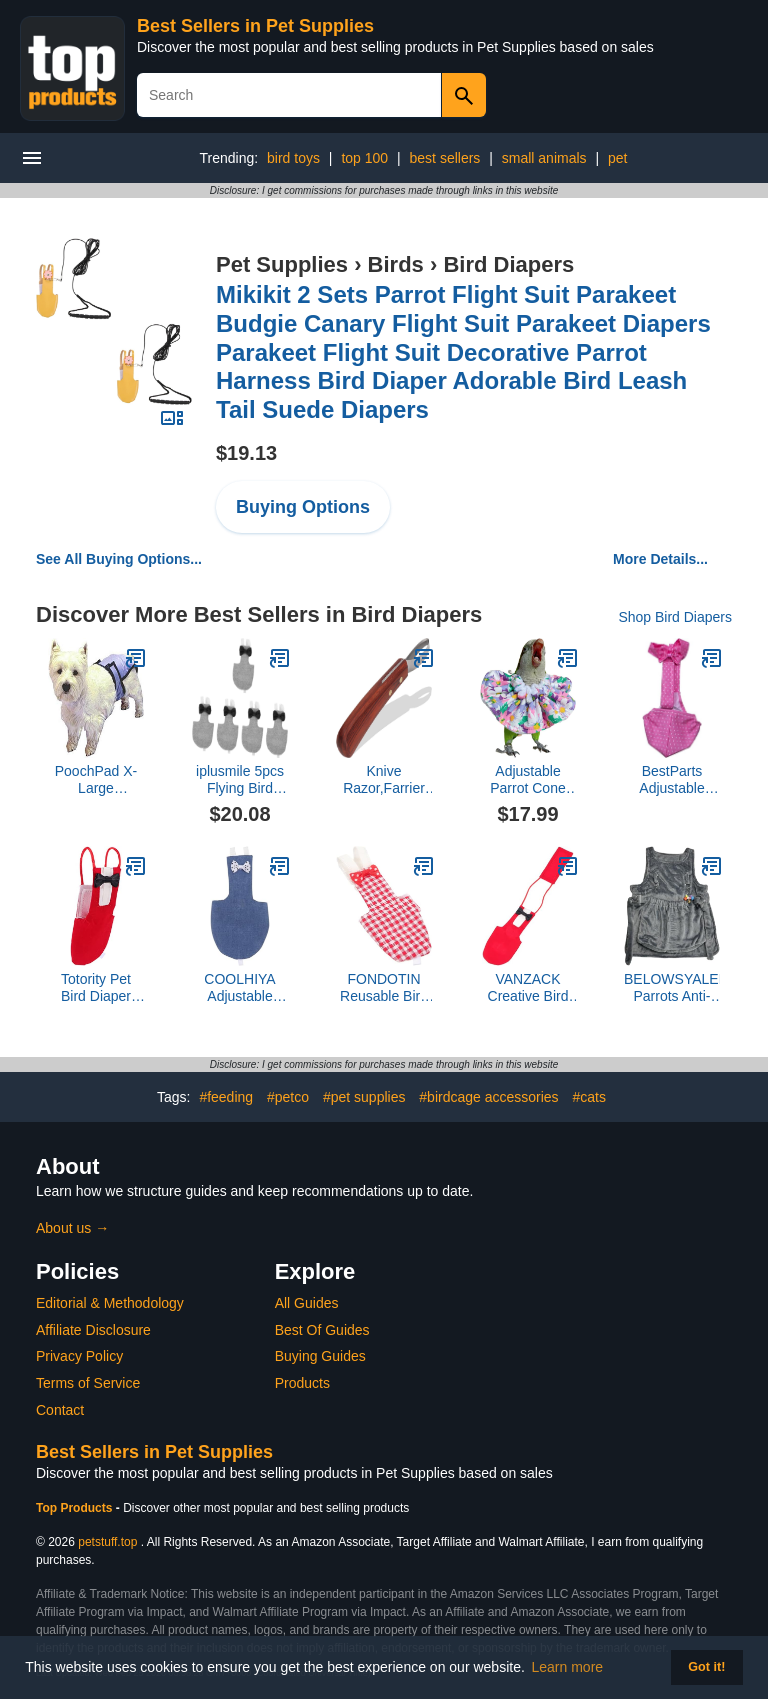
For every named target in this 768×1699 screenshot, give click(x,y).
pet (617, 158)
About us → (72, 1228)
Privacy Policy (79, 1356)
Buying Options (303, 507)
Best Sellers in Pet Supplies (255, 26)
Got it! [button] (706, 1667)
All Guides (307, 1303)
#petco (288, 1097)
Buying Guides (320, 1356)
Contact (60, 1410)
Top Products (76, 1508)
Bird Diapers (508, 264)
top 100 (364, 158)
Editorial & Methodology (110, 1303)
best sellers (445, 158)
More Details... (660, 559)
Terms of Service (88, 1383)
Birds (396, 264)
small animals (544, 158)
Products (302, 1383)
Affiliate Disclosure (93, 1330)
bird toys (293, 158)
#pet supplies (364, 1097)
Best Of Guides (322, 1330)
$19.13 (246, 453)
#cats (589, 1097)
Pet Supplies (282, 264)
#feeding (226, 1097)
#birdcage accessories (488, 1097)
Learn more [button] (568, 1667)
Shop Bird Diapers (675, 617)
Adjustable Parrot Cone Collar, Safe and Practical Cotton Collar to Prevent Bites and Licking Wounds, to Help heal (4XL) (528, 780)
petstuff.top (107, 1542)
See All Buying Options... (119, 559)
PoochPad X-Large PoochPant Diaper (96, 780)
